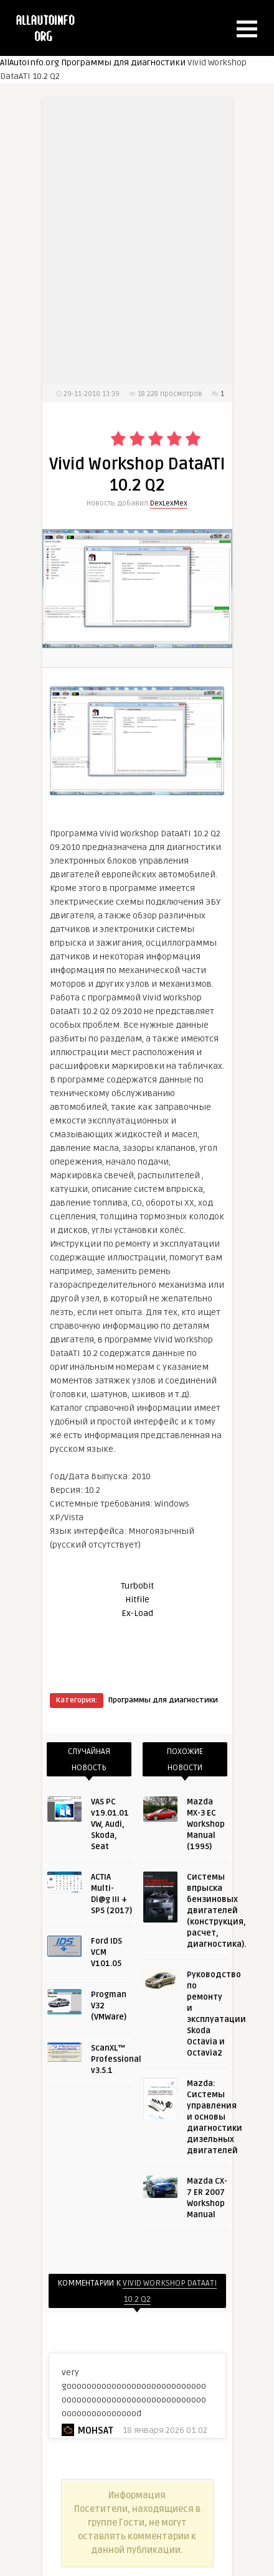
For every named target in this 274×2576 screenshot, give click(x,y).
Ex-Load (137, 1613)
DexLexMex (168, 503)
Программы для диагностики (123, 62)
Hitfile (137, 1599)
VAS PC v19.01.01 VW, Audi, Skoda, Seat (110, 1824)
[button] (247, 28)
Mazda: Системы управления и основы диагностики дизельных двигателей (214, 2117)
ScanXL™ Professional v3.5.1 (116, 2059)
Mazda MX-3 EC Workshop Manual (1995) (206, 1824)
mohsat (95, 2430)
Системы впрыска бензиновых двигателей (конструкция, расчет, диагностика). (216, 1910)
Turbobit (137, 1586)
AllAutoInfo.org (29, 62)
